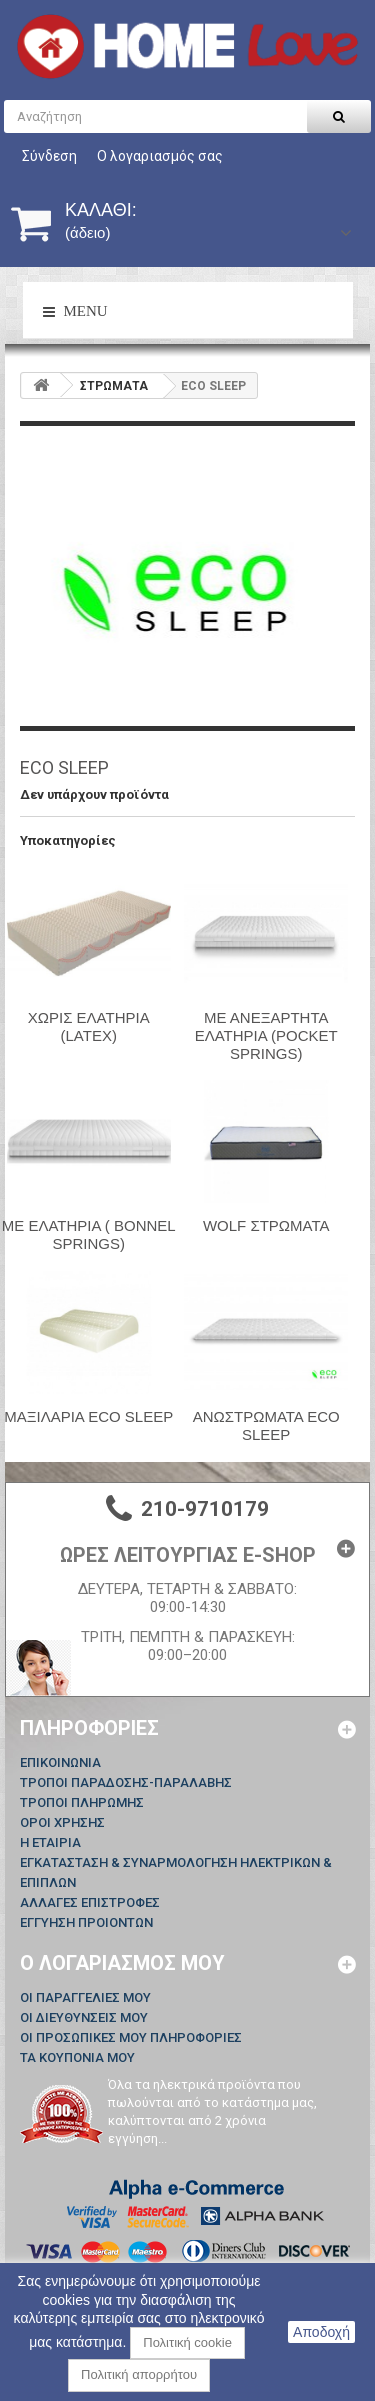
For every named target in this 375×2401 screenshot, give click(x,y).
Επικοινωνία (60, 1762)
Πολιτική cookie (187, 2342)
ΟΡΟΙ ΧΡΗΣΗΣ (62, 1822)
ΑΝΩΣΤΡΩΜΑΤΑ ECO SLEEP (266, 1425)
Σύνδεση (49, 156)
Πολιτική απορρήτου (139, 2374)
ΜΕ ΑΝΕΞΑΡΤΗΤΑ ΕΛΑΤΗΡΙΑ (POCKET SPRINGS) (266, 1035)
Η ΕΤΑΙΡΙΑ (50, 1842)
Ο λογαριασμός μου (122, 1963)
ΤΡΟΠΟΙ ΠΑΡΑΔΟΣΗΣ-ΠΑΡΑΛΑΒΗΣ (126, 1782)
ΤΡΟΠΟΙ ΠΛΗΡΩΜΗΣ (82, 1802)
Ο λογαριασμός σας (160, 156)
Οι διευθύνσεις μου (84, 2017)
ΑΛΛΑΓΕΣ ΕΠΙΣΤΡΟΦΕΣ (90, 1902)
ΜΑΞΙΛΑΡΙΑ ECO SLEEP (88, 1416)
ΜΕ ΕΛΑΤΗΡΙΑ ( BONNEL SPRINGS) (89, 1234)
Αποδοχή (321, 2332)
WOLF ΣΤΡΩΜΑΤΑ (266, 1225)
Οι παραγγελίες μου (85, 1997)
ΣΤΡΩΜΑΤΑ (114, 386)
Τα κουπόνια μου (77, 2057)
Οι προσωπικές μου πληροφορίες (131, 2037)
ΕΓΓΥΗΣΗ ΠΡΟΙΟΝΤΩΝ (86, 1922)
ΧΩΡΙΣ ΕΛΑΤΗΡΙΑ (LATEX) (89, 1026)
